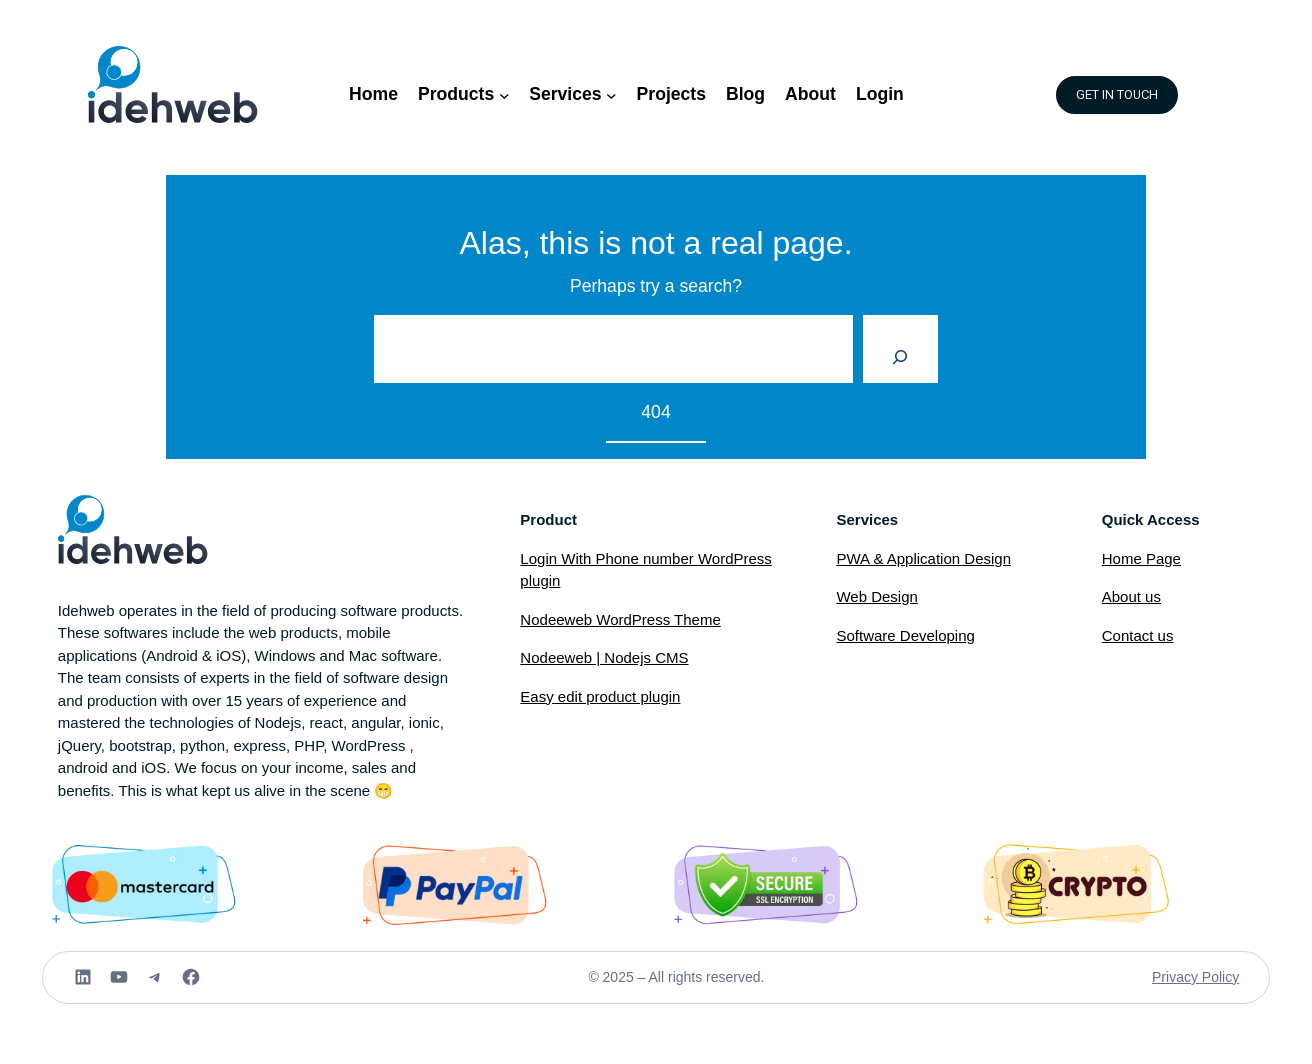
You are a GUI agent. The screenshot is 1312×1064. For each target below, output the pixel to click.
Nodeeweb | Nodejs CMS (604, 657)
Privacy (1177, 977)
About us (1131, 596)
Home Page (1141, 558)
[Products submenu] (504, 94)
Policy (1220, 977)
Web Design (876, 596)
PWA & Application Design (923, 558)
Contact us (1138, 635)
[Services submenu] (611, 94)
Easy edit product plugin (600, 696)
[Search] (900, 349)
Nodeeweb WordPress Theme (620, 619)
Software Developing (905, 635)
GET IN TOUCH (1117, 95)
